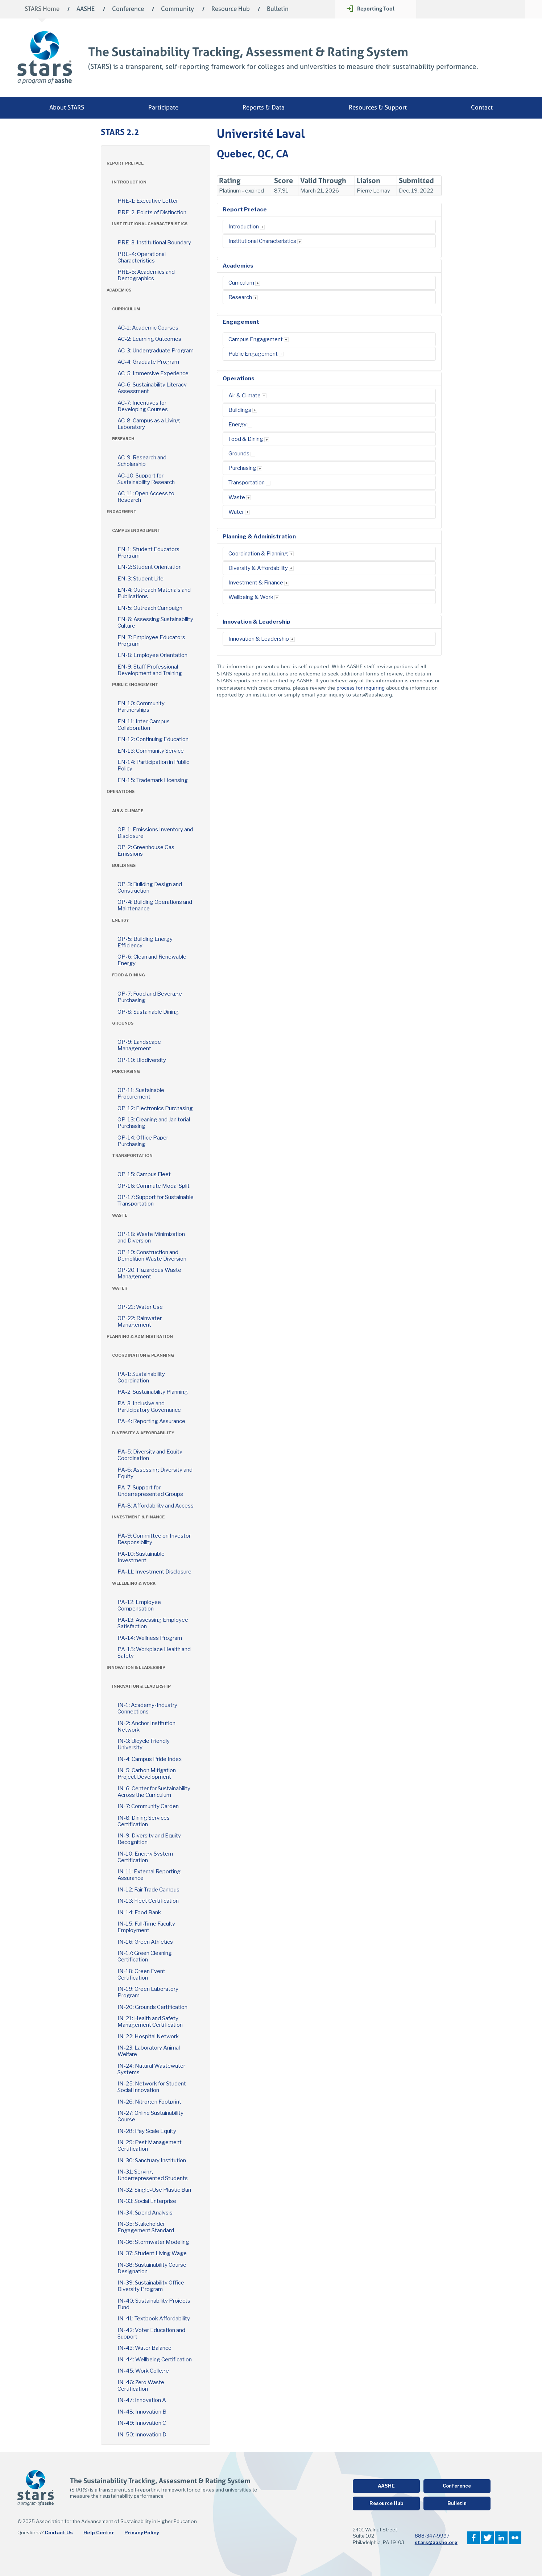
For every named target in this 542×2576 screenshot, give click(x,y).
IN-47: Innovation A (141, 2400)
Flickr (515, 2537)
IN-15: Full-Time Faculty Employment (146, 1927)
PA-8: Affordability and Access (155, 1505)
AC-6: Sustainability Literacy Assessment (152, 387)
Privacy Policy (141, 2532)
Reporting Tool (375, 8)
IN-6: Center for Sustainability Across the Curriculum (153, 1791)
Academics (119, 290)
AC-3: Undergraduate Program (155, 350)
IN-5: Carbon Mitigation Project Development (146, 1773)
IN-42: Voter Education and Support (151, 2333)
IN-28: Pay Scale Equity (146, 2131)
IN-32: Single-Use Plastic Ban (154, 2190)
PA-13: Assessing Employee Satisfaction (152, 1623)
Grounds (122, 1023)
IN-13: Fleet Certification (148, 1901)
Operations (121, 791)
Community (177, 9)
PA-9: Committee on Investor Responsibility (154, 1539)
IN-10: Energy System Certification (145, 1857)
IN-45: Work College (143, 2371)
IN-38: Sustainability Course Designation (151, 2268)
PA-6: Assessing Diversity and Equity (155, 1473)
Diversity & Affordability (143, 1432)
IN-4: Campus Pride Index (149, 1759)
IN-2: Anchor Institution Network (146, 1726)
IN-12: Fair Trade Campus (148, 1889)
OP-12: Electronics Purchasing (155, 1108)
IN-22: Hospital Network (148, 2036)
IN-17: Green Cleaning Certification (144, 1956)
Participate (163, 107)
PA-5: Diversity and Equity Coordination (149, 1454)
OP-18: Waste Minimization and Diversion (151, 1237)
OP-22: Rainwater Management (139, 1321)
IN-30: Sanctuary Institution (151, 2160)
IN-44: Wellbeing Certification (154, 2359)
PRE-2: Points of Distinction (151, 212)
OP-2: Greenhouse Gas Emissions (145, 850)
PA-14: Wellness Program (149, 1638)
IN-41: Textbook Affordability (153, 2318)
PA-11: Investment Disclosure (154, 1571)
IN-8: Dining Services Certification (143, 1821)
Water (119, 1288)
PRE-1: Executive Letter (147, 201)
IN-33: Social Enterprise (146, 2201)
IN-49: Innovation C (141, 2423)
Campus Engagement (136, 530)
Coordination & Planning (143, 1355)
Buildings (124, 865)
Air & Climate (127, 810)
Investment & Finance (138, 1516)
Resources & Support (378, 107)
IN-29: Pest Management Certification (149, 2145)
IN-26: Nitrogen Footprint (149, 2102)
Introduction (129, 182)
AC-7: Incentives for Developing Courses (142, 406)
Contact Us (59, 2532)
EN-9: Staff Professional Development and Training (149, 670)
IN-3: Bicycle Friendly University (143, 1744)
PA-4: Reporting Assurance (151, 1421)
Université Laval (261, 133)
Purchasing (126, 1071)
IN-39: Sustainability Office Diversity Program (150, 2285)
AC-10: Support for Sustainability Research (146, 478)
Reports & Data (264, 107)
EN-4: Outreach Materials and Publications (154, 593)
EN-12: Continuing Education (153, 739)
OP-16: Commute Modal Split (153, 1186)
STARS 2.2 (120, 132)
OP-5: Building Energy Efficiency (145, 942)
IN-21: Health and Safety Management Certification (150, 2021)
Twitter (487, 2537)
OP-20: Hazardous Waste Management (149, 1273)
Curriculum (126, 308)
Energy (120, 920)
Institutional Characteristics (149, 223)
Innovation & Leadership (136, 1667)
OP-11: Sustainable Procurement (140, 1093)
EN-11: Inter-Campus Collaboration (143, 724)
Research (123, 438)
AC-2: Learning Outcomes (149, 339)
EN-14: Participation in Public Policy (153, 765)
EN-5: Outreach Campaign (149, 608)
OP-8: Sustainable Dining (148, 1012)
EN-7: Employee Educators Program (151, 640)
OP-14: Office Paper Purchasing (142, 1141)
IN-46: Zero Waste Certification (140, 2385)
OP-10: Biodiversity (141, 1060)
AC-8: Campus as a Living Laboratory (148, 423)
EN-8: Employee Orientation (152, 655)
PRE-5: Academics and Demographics (146, 275)
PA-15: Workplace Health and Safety (154, 1652)
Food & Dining (128, 974)
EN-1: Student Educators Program (148, 552)
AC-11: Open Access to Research (145, 496)
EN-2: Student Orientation (149, 567)
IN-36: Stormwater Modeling (153, 2242)
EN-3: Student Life (140, 578)
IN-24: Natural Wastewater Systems (151, 2069)
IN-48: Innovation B (141, 2411)
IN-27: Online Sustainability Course (150, 2116)
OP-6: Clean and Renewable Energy (151, 960)
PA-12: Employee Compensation (139, 1605)
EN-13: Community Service (150, 751)
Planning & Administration (140, 1336)
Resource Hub (230, 9)
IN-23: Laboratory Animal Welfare (148, 2051)
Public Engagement (135, 684)
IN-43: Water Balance (144, 2348)
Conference (128, 9)
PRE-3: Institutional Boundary (154, 242)
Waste (119, 1215)
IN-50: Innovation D (141, 2434)
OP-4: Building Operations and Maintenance (154, 905)
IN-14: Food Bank (139, 1912)
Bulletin (278, 9)
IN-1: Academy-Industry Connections (147, 1708)
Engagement (122, 511)
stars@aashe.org (436, 2542)
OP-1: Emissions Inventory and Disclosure (155, 832)
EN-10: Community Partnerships (141, 706)
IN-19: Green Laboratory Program (147, 1992)
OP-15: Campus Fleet (144, 1174)
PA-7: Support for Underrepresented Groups (150, 1490)
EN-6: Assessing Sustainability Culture (155, 622)
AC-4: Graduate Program (148, 362)
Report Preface (125, 163)
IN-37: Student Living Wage (152, 2253)
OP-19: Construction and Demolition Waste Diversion (151, 1255)
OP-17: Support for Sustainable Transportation (155, 1200)
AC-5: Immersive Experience (153, 373)
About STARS (66, 107)
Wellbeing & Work (134, 1583)
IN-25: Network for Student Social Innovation (151, 2086)
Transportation (132, 1155)
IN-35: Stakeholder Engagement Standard (145, 2227)
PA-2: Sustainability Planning (152, 1392)
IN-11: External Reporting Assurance (149, 1874)
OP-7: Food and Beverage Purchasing (149, 997)
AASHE (85, 9)
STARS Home (42, 9)
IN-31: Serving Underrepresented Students (152, 2175)
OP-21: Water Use (140, 1307)
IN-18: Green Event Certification (141, 1974)
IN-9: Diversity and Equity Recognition (149, 1838)
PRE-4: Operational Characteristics (141, 257)
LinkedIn (501, 2537)
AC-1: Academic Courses (147, 327)
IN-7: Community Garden (148, 1806)
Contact (482, 107)
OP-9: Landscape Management (139, 1045)
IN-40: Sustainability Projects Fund (153, 2304)
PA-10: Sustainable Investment (141, 1557)
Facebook (473, 2537)
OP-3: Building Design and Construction (149, 887)
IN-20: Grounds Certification (152, 2007)
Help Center (98, 2532)
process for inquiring (360, 688)
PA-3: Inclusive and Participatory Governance (149, 1406)
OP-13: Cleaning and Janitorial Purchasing (153, 1122)
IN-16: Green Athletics (145, 1942)
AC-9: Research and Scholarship (141, 460)
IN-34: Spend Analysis (145, 2212)
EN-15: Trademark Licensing (152, 780)
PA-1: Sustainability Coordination (141, 1377)
